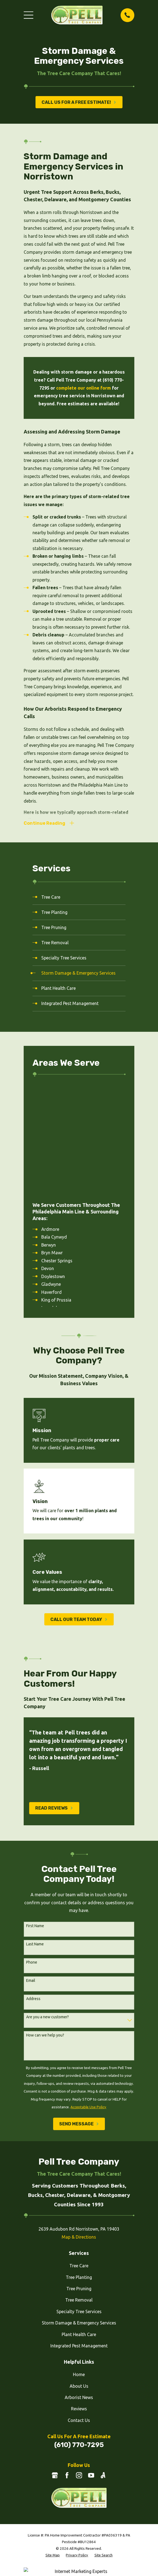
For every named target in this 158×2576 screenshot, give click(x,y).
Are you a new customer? (47, 1906)
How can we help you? (45, 1924)
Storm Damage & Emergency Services (79, 2212)
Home (79, 2264)
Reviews (79, 2298)
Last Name (35, 1833)
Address (33, 1888)
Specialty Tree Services (79, 2201)
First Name (35, 1815)
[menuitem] (79, 897)
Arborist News (79, 2286)
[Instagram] (79, 2365)
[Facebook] (67, 2365)
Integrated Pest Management (79, 2235)
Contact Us (79, 2309)
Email (30, 1870)
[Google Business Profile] (55, 2365)
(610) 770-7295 (79, 2334)
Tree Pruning (78, 2178)
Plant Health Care (79, 2223)
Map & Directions (79, 2126)
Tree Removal (78, 2189)
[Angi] (103, 2365)
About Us (79, 2275)
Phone (31, 1852)
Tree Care (78, 2155)
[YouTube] (91, 2365)
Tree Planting (79, 2166)
